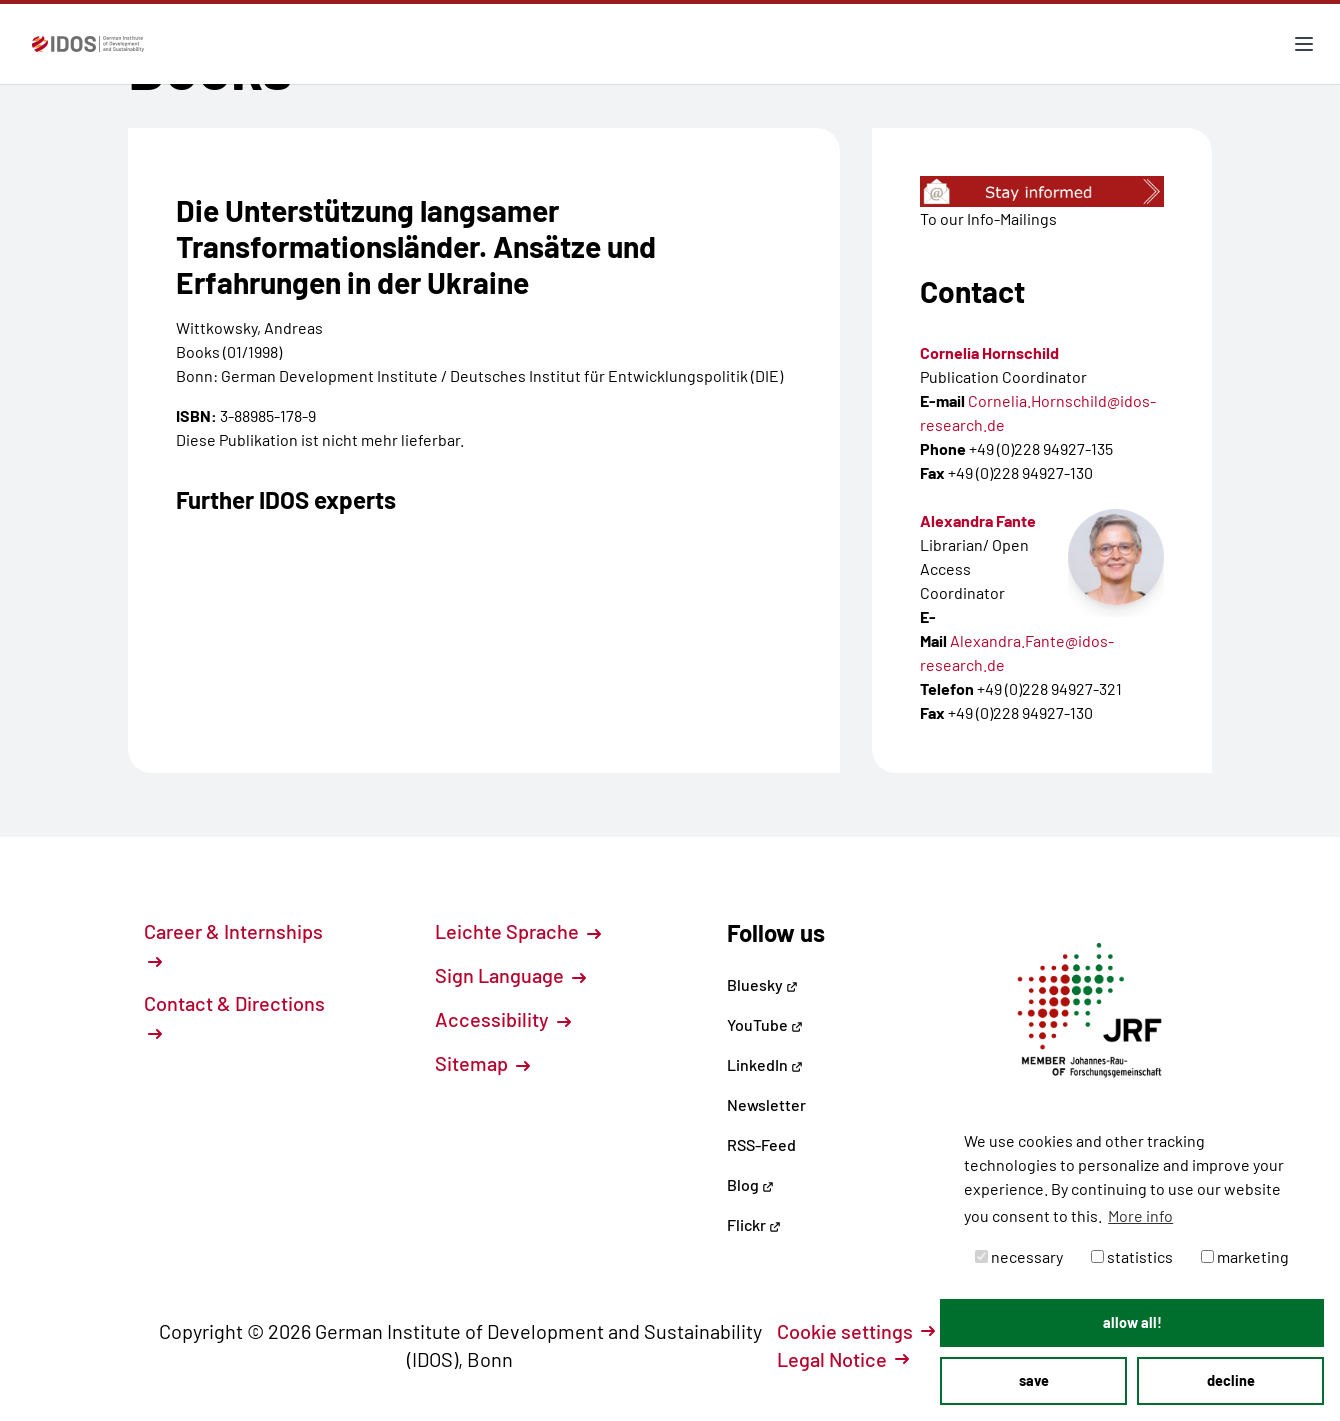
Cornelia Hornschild (989, 352)
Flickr (754, 1224)
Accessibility (503, 1019)
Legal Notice (843, 1359)
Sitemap (482, 1063)
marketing (1245, 1256)
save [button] (1034, 1380)
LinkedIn (765, 1064)
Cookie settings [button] (856, 1331)
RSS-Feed (761, 1144)
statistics (1132, 1256)
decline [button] (1231, 1380)
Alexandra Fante (978, 520)
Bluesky (762, 984)
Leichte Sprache (518, 931)
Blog (750, 1184)
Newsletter (766, 1104)
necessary (1019, 1256)
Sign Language (510, 975)
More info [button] (1140, 1215)
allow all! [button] (1132, 1322)
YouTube (765, 1024)
